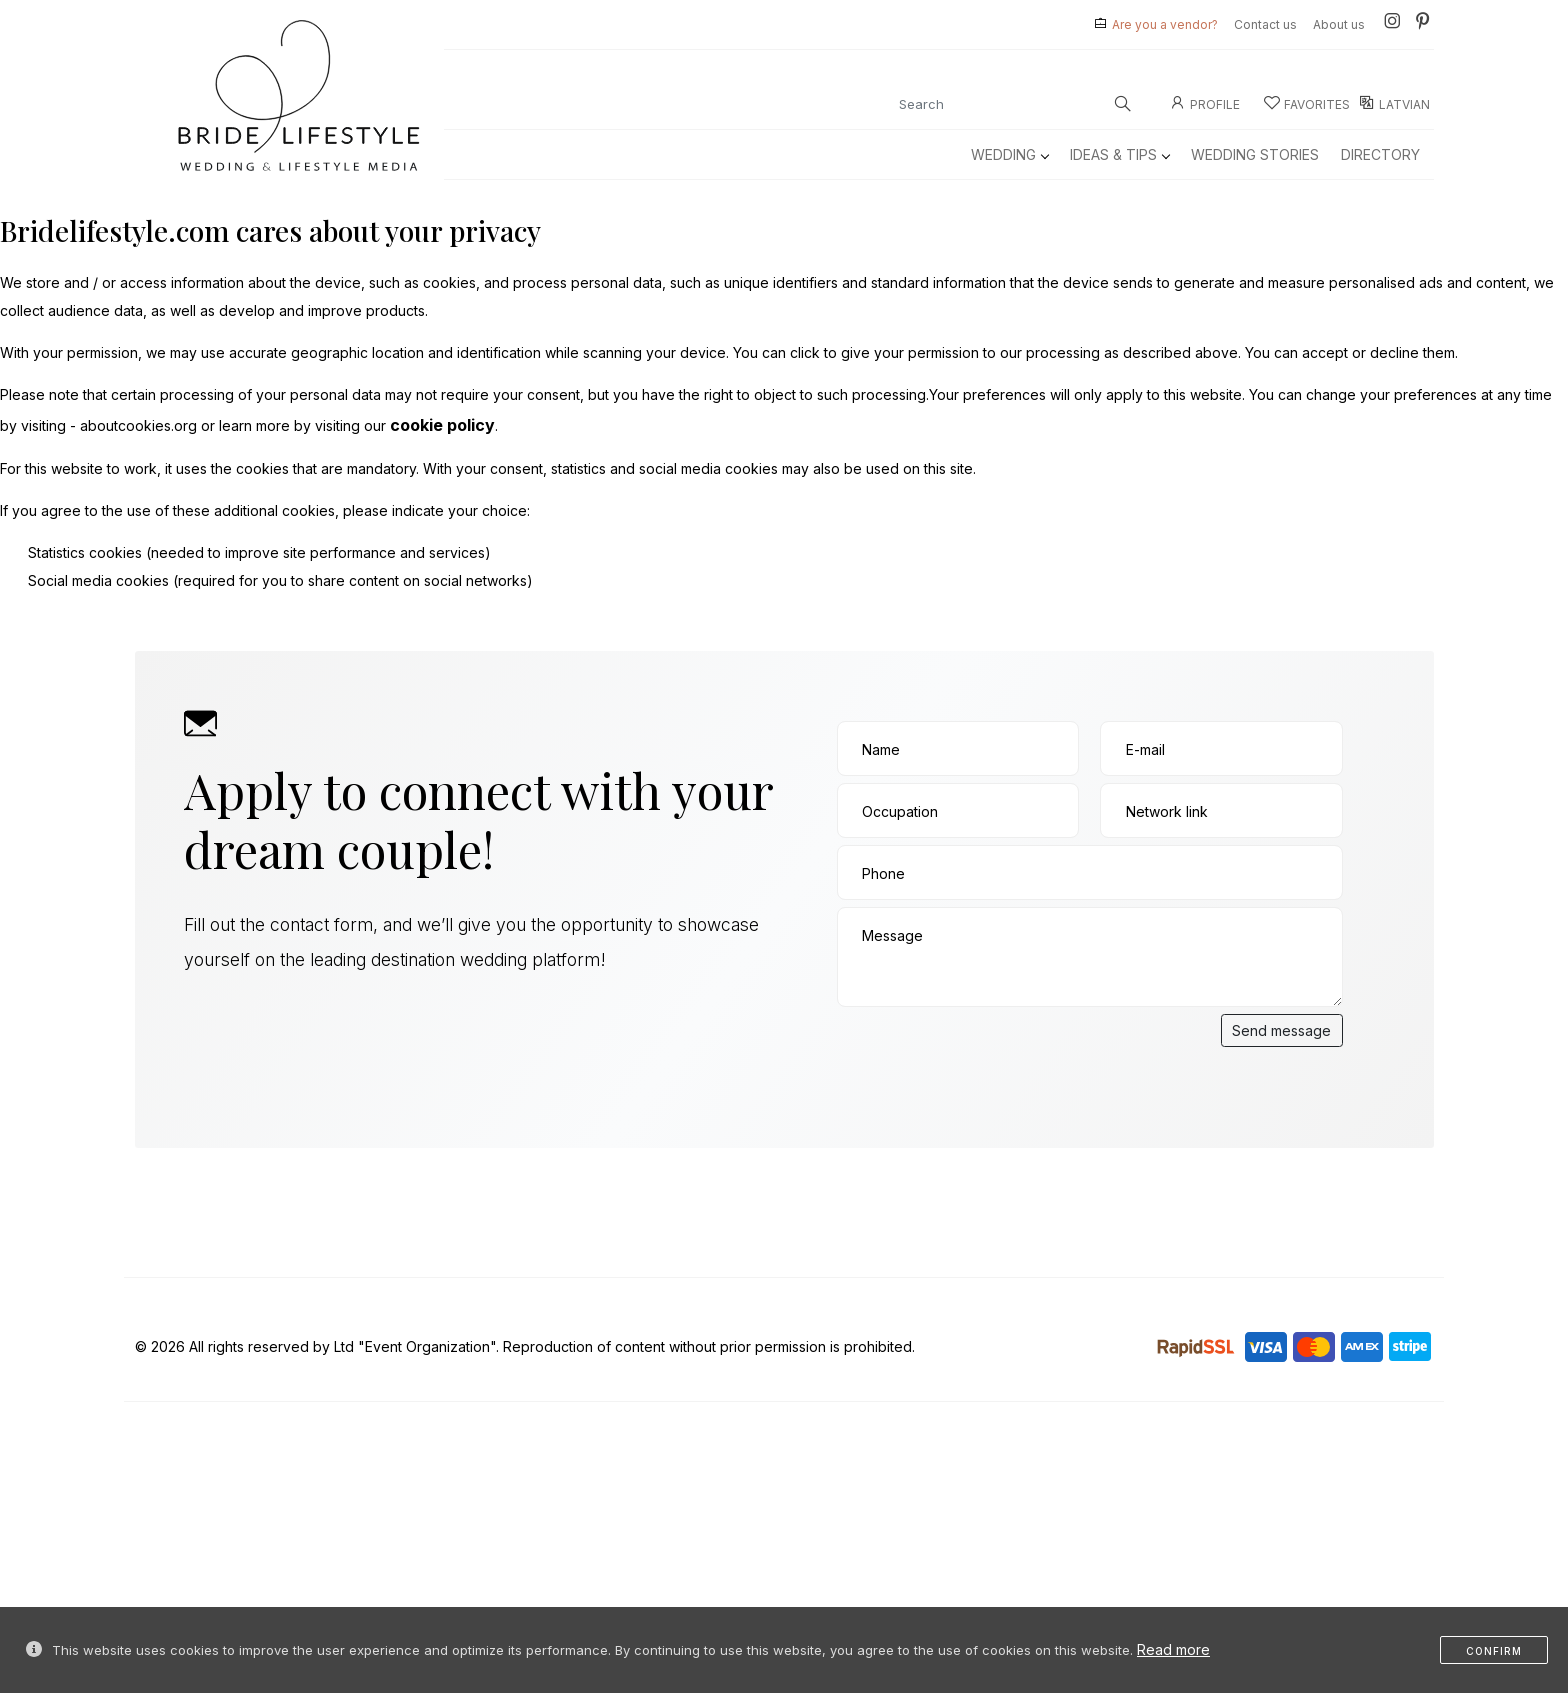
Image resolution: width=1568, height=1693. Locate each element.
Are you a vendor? (1165, 24)
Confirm (1494, 1651)
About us (1339, 24)
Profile (1205, 104)
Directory (1380, 154)
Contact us (1265, 24)
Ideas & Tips (1119, 154)
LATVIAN (1394, 104)
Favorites (1307, 104)
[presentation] (989, 1053)
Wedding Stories (1255, 154)
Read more (1173, 1649)
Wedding (1009, 154)
